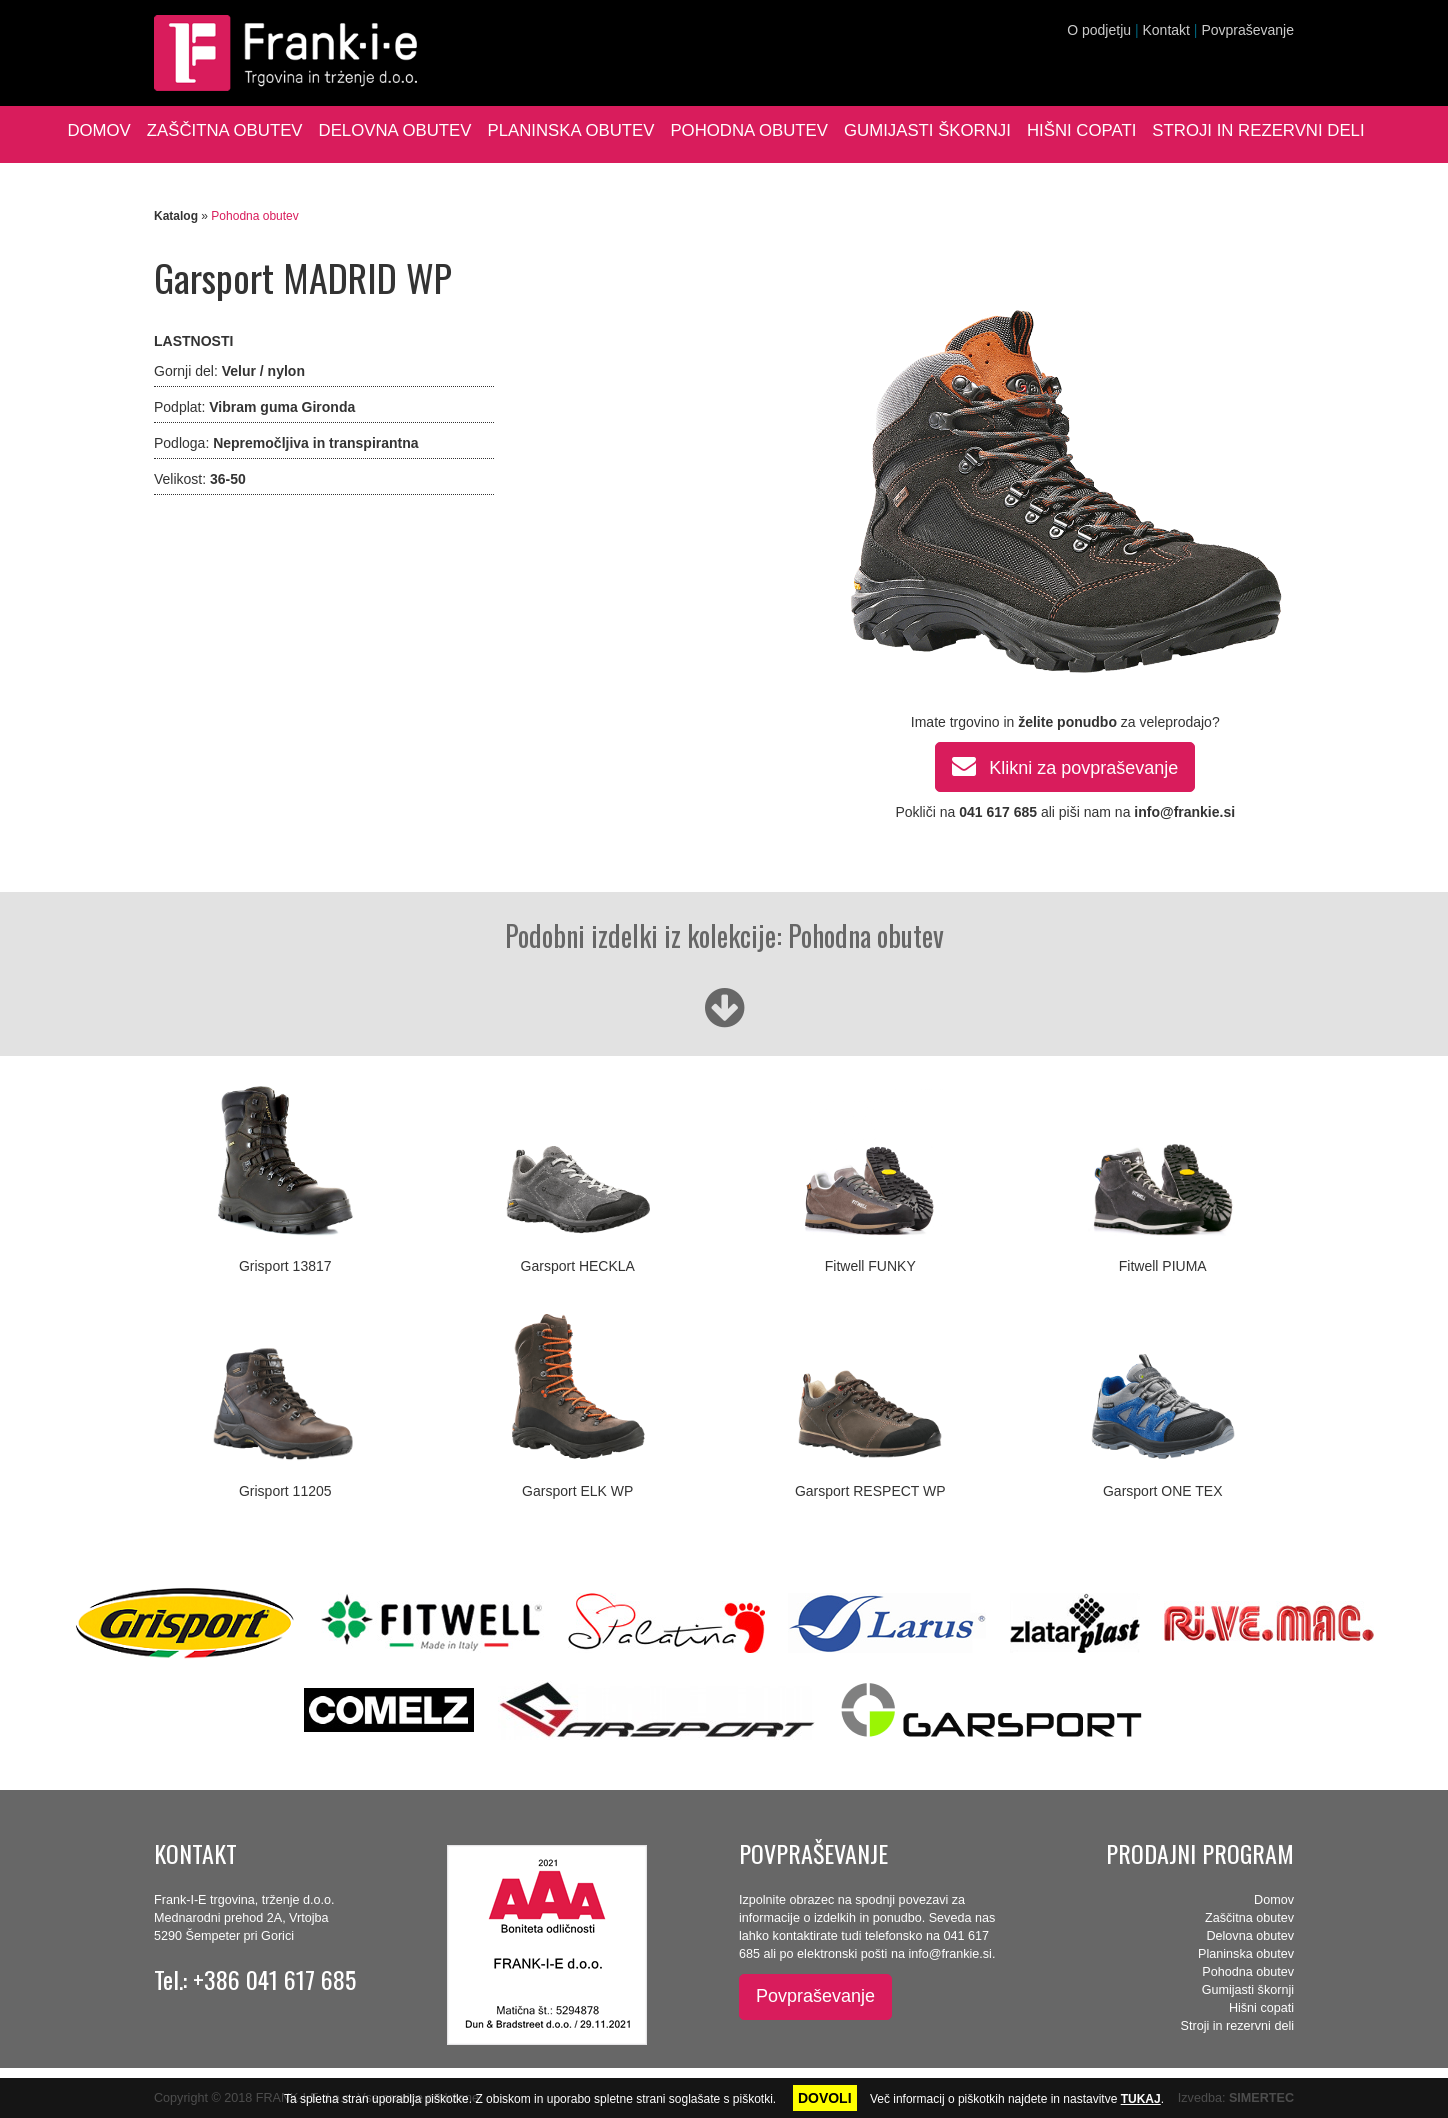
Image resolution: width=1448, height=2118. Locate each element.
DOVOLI (825, 2098)
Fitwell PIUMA (1163, 1266)
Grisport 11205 (285, 1491)
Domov (98, 130)
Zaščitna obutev (225, 130)
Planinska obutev (570, 130)
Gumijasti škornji (927, 130)
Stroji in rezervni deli (1258, 130)
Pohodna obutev (749, 130)
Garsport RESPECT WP (870, 1491)
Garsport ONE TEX (1163, 1491)
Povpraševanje (1247, 30)
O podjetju (1099, 30)
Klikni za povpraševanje (1065, 765)
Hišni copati (1081, 130)
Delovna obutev (395, 130)
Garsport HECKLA (578, 1266)
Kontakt (1165, 30)
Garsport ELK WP (577, 1491)
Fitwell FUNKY (870, 1266)
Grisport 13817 (285, 1266)
